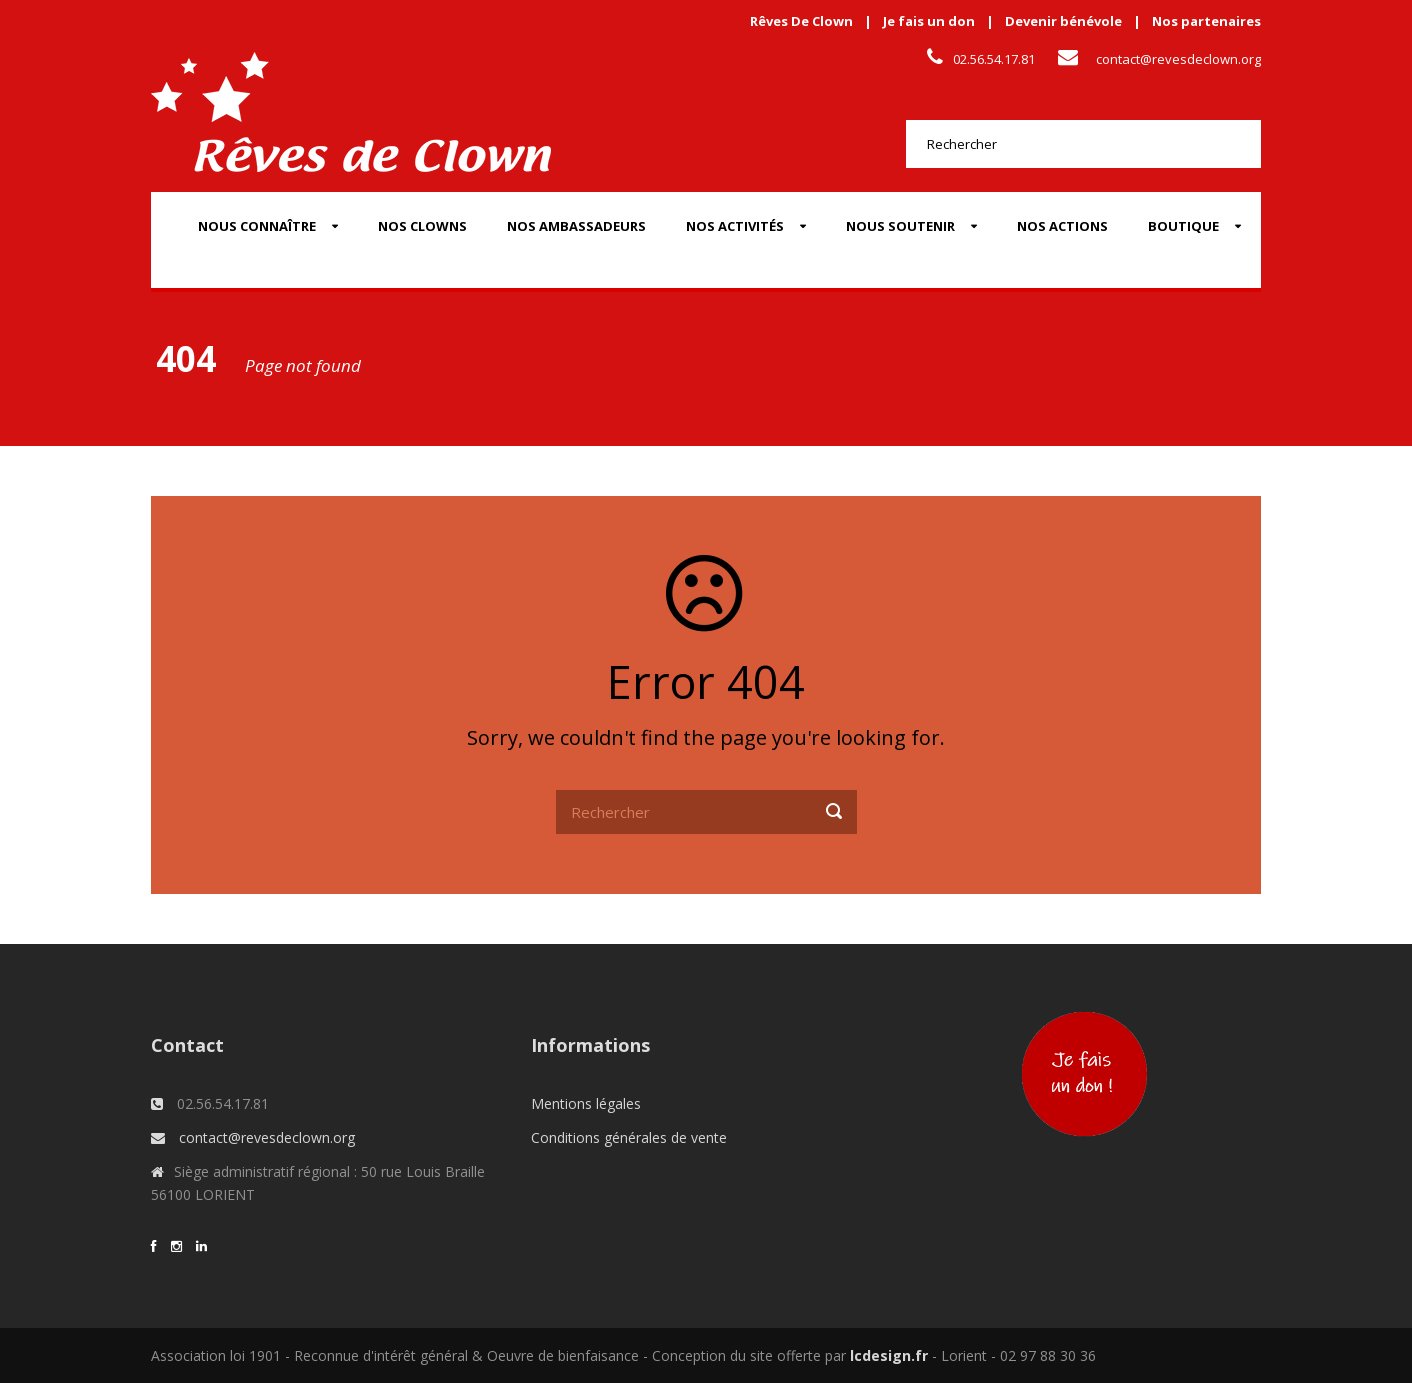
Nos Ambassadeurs (576, 226)
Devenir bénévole (1063, 21)
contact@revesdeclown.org (1178, 59)
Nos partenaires (1206, 21)
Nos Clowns (422, 226)
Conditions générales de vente (629, 1137)
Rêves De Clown (801, 21)
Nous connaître (257, 226)
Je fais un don (929, 21)
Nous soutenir (900, 226)
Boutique (1183, 226)
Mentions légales (586, 1103)
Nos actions (1062, 226)
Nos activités (735, 226)
